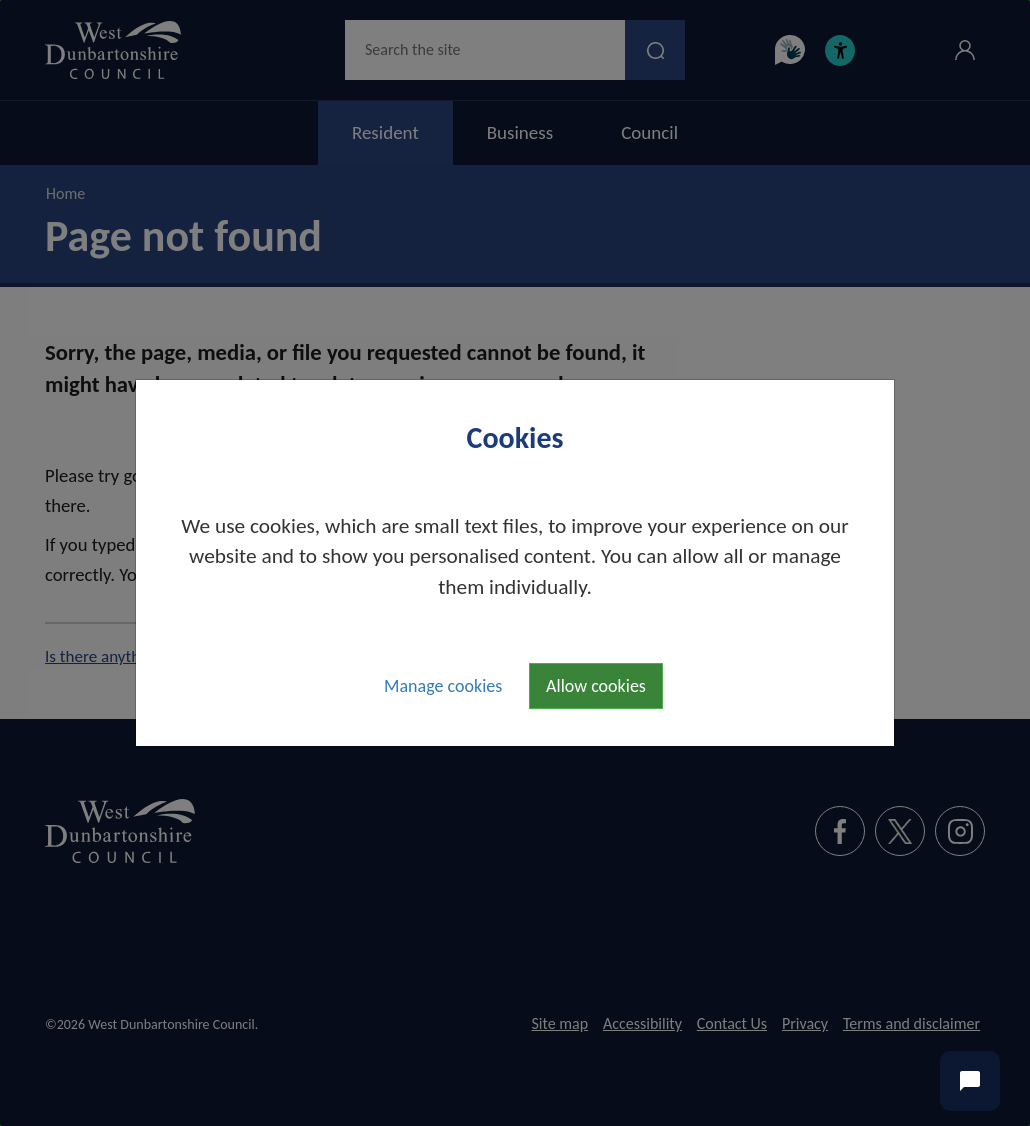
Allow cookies (596, 686)
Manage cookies (443, 686)
